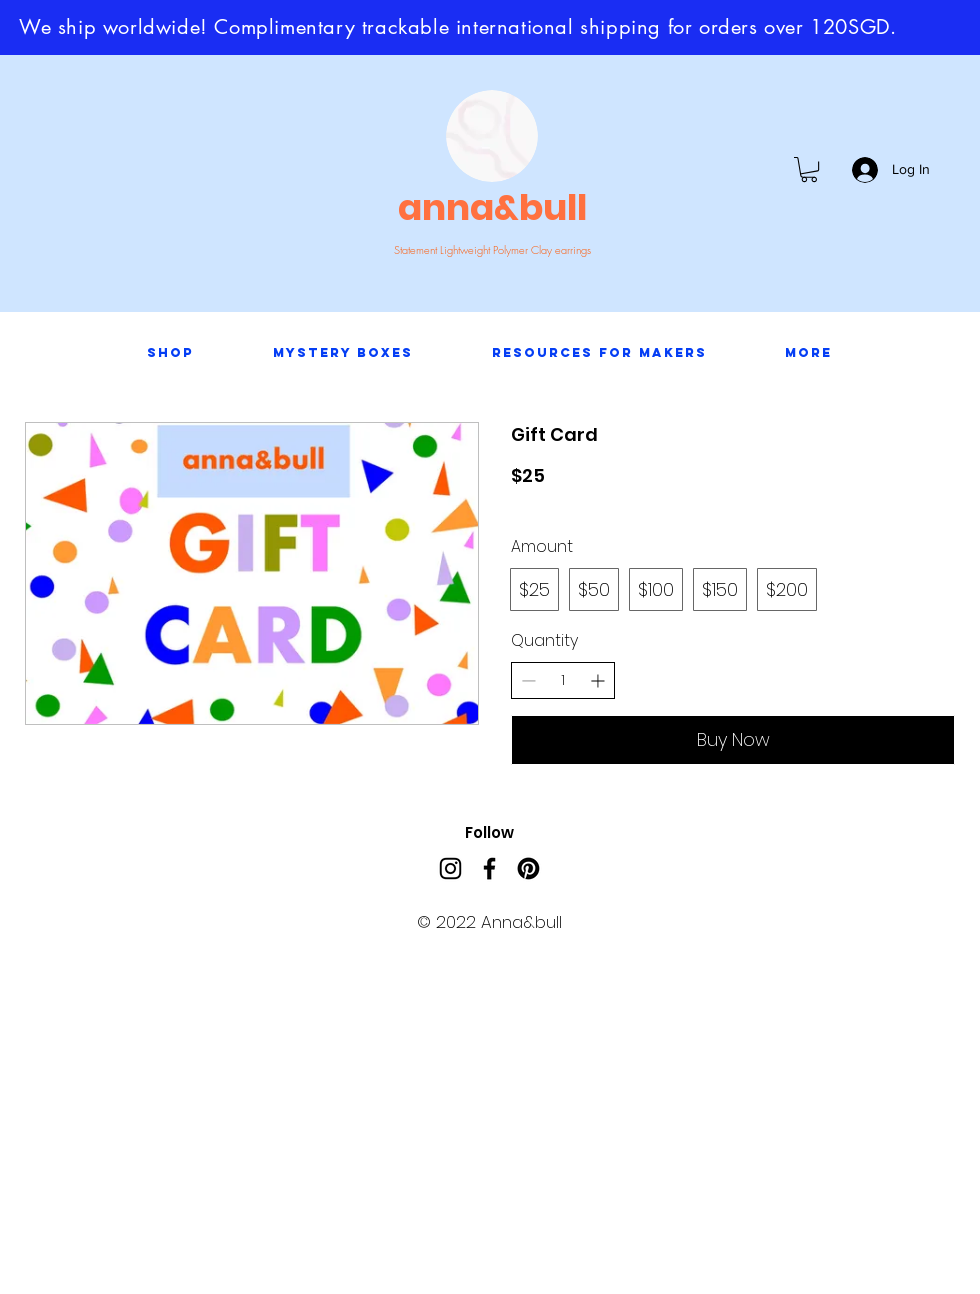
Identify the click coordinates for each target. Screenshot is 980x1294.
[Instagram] (450, 868)
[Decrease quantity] (528, 680)
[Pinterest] (528, 868)
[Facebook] (489, 868)
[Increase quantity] (597, 680)
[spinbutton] (563, 681)
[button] (809, 169)
